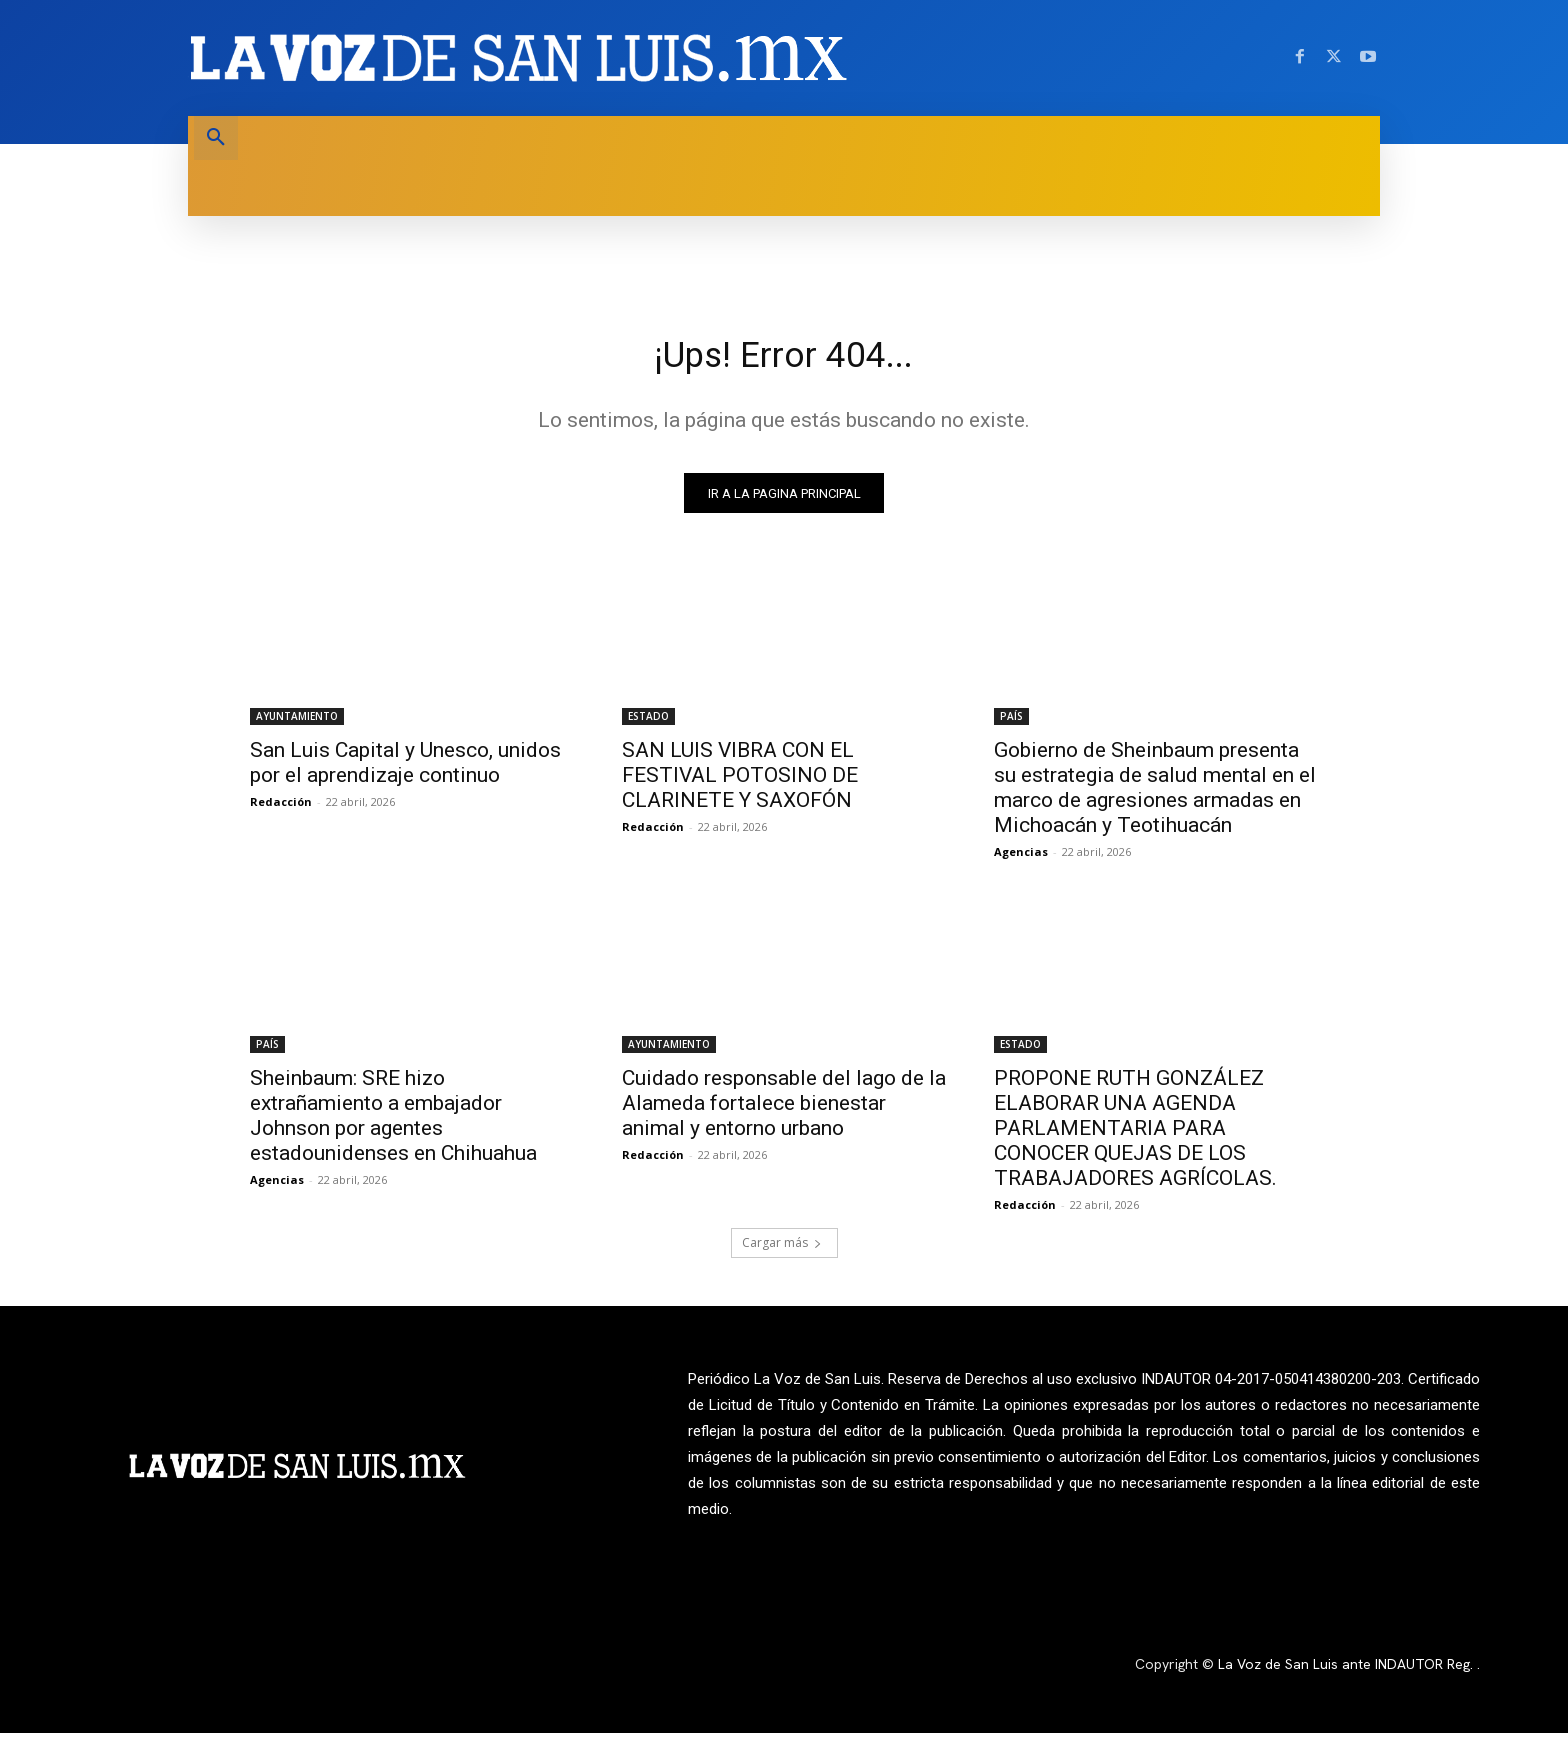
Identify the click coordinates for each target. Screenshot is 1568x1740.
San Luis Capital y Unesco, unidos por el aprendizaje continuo (405, 769)
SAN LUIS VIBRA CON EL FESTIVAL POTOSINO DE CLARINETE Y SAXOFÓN (740, 782)
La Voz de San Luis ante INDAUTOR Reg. (1347, 1672)
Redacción (281, 808)
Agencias (1021, 858)
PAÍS (1011, 723)
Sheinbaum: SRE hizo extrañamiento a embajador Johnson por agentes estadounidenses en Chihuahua (393, 1122)
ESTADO (648, 723)
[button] (216, 138)
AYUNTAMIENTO (297, 723)
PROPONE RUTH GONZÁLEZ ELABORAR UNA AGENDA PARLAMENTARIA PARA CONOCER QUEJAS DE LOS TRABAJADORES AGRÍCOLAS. (1135, 1135)
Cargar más (782, 1249)
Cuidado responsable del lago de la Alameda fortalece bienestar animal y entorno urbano (784, 1110)
